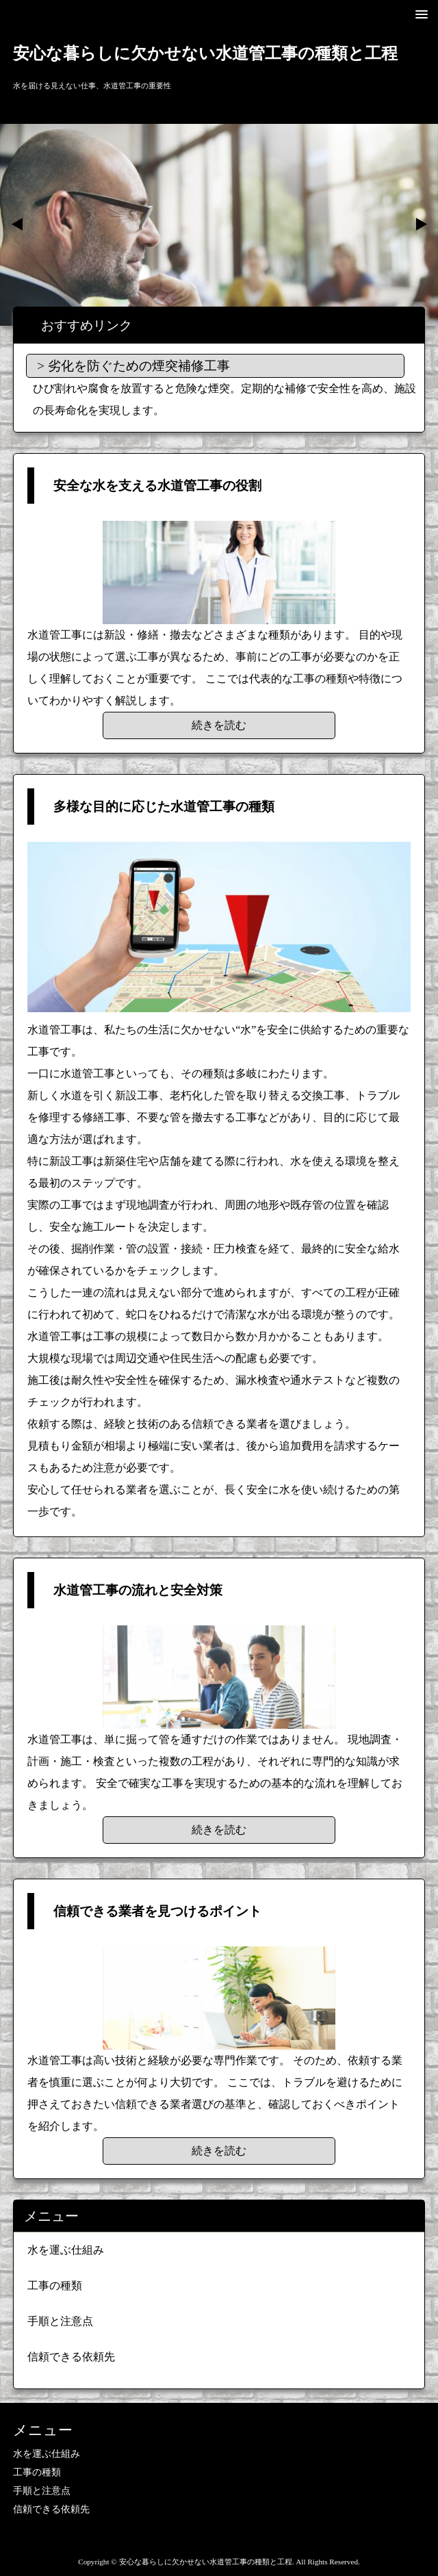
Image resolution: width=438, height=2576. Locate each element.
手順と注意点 (60, 2321)
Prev (18, 224)
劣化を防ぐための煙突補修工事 (139, 366)
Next (420, 224)
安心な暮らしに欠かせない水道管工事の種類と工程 (205, 53)
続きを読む (219, 725)
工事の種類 (54, 2285)
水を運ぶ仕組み (65, 2250)
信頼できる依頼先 (71, 2356)
